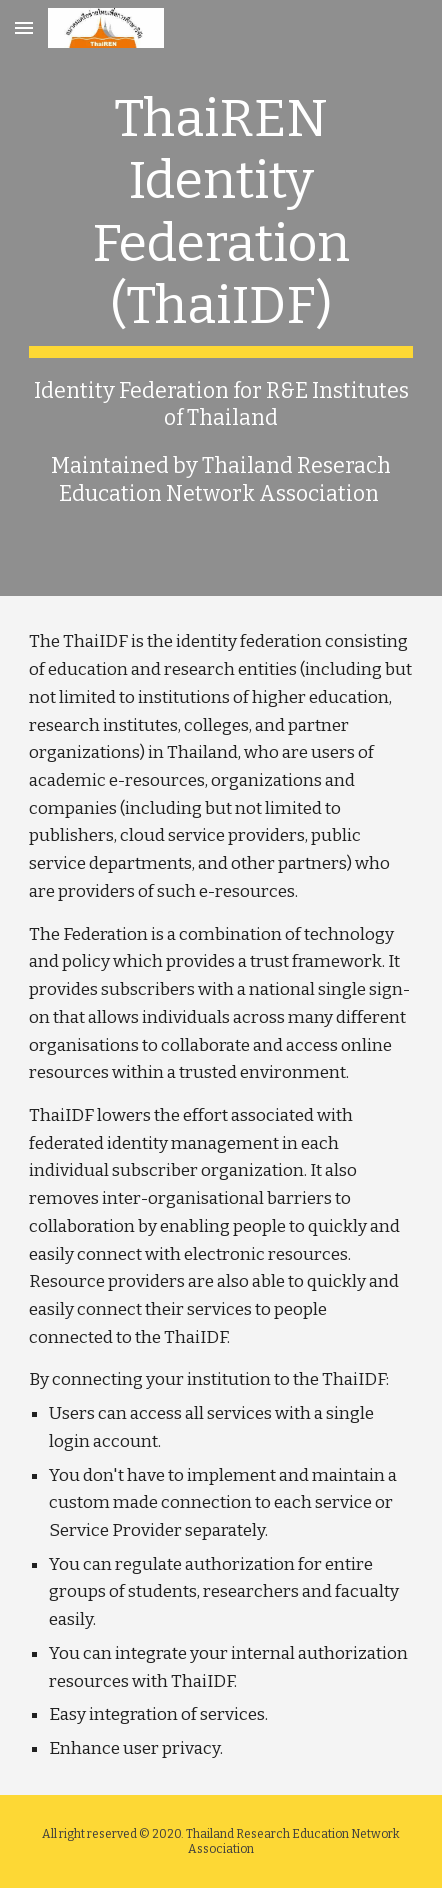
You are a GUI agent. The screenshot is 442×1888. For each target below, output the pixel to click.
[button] (24, 27)
